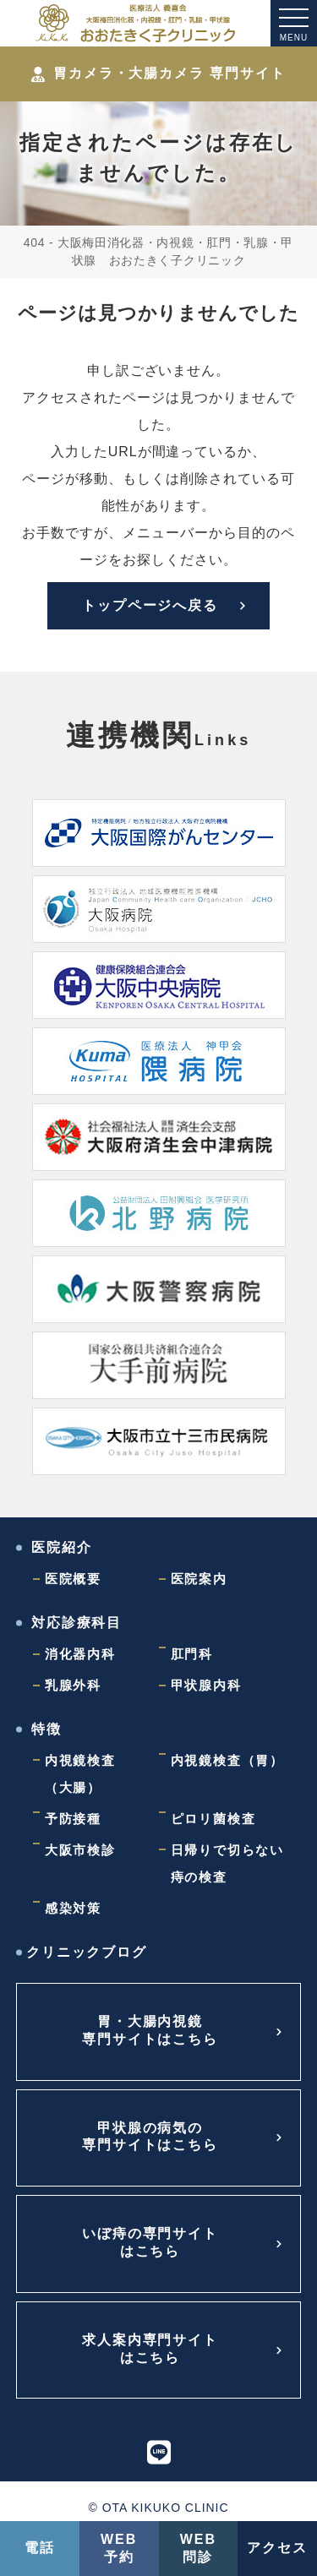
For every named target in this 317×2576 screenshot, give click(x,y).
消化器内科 (80, 1654)
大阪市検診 (80, 1850)
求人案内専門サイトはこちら (150, 2349)
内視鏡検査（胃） (227, 1760)
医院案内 (199, 1578)
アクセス (277, 2548)
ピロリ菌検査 (213, 1818)
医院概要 (73, 1578)
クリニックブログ (86, 1952)
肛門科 (192, 1654)
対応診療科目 (77, 1622)
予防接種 (73, 1818)
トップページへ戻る (150, 605)
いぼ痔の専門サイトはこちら (150, 2242)
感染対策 (73, 1908)
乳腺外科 (73, 1685)
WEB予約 (119, 2548)
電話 (40, 2548)
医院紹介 (61, 1547)
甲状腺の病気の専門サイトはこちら (150, 2137)
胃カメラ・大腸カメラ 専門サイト (158, 73)
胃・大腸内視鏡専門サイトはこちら (150, 2030)
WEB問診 (198, 2548)
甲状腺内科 (206, 1685)
